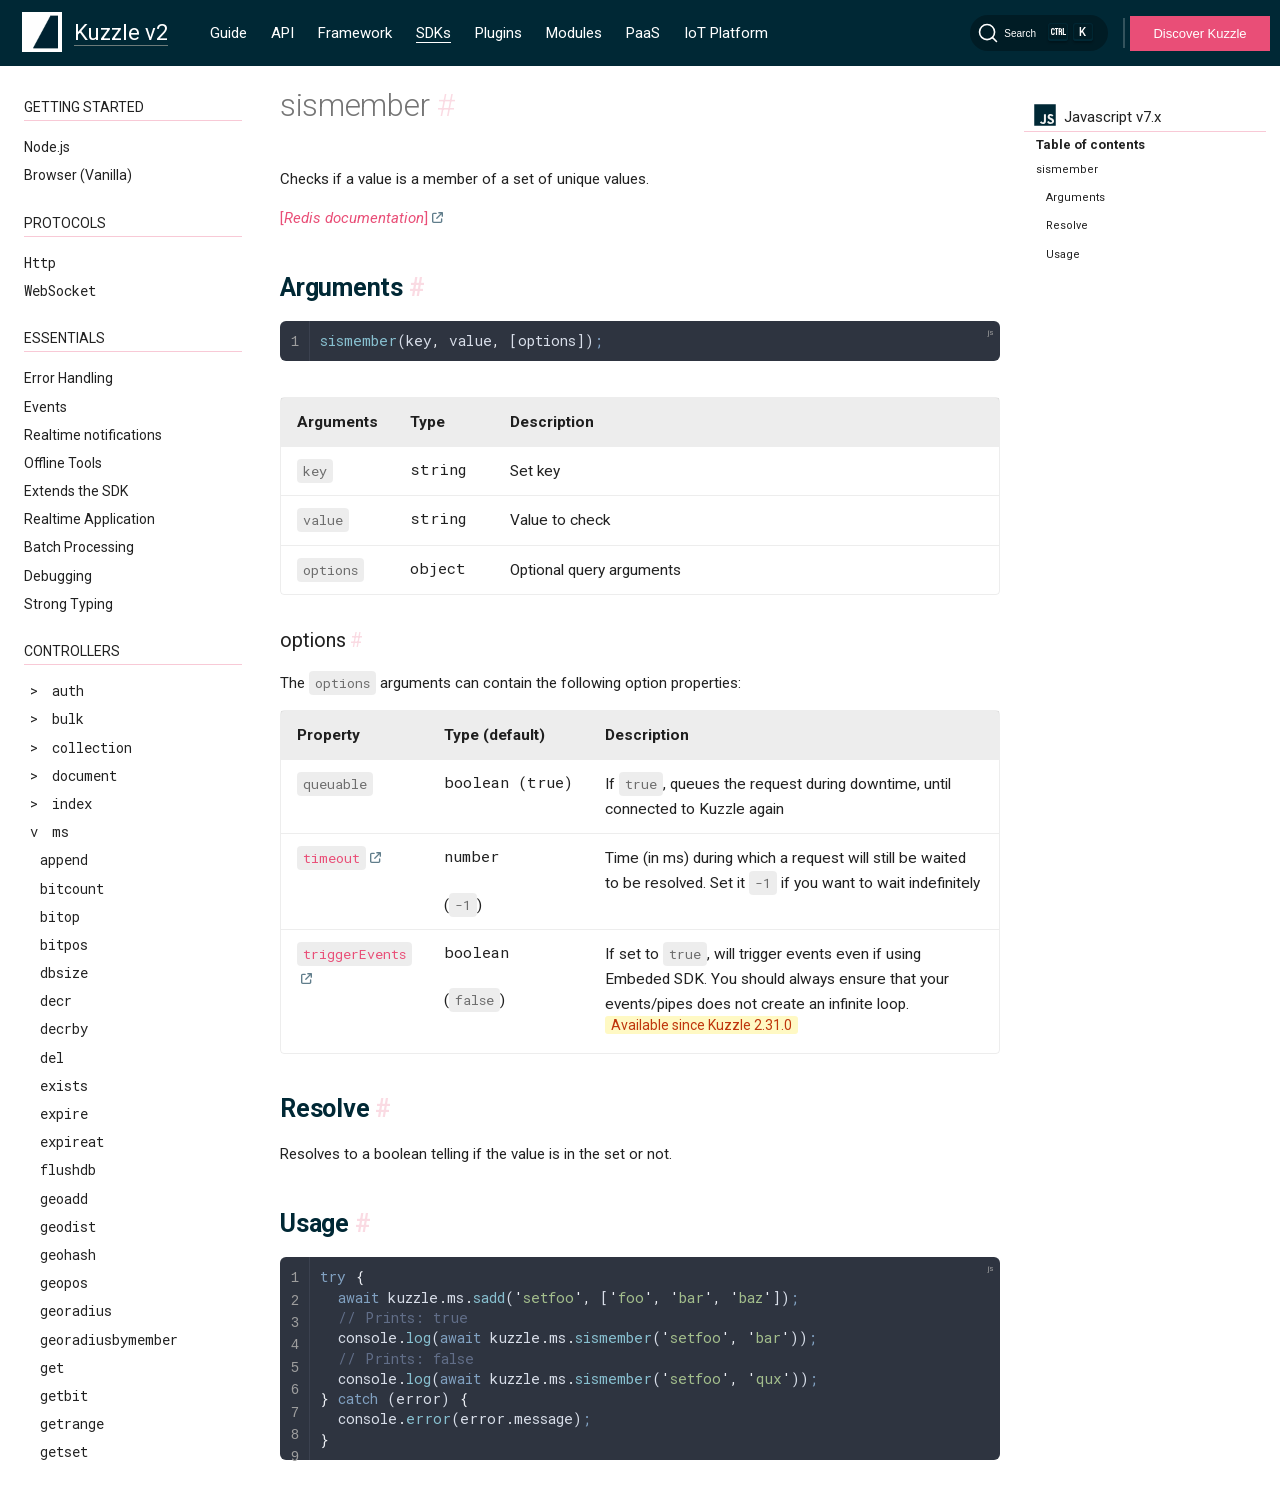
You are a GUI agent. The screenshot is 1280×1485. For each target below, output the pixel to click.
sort (56, 214)
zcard (60, 581)
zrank (60, 806)
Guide (228, 33)
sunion (64, 383)
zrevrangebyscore (104, 1004)
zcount (64, 609)
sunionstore (84, 412)
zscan (60, 1060)
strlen (64, 355)
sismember (77, 130)
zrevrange (76, 947)
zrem (56, 834)
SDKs (433, 33)
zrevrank (72, 1032)
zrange (64, 722)
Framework (355, 33)
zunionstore (84, 1116)
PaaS (643, 33)
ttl (52, 496)
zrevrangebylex (96, 975)
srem (56, 299)
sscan (60, 327)
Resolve (1067, 225)
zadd (56, 553)
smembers (73, 158)
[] (354, 218)
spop (56, 242)
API (282, 33)
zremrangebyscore (104, 919)
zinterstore (84, 665)
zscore (64, 1088)
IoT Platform (726, 33)
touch (60, 468)
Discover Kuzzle (1199, 33)
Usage (1063, 254)
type (56, 524)
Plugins (498, 33)
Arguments (1075, 197)
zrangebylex (84, 750)
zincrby (68, 637)
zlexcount (76, 693)
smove (60, 186)
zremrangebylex (96, 863)
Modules (574, 33)
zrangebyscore (92, 778)
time (56, 440)
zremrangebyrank (100, 891)
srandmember (85, 271)
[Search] (1039, 33)
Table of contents (1090, 144)
